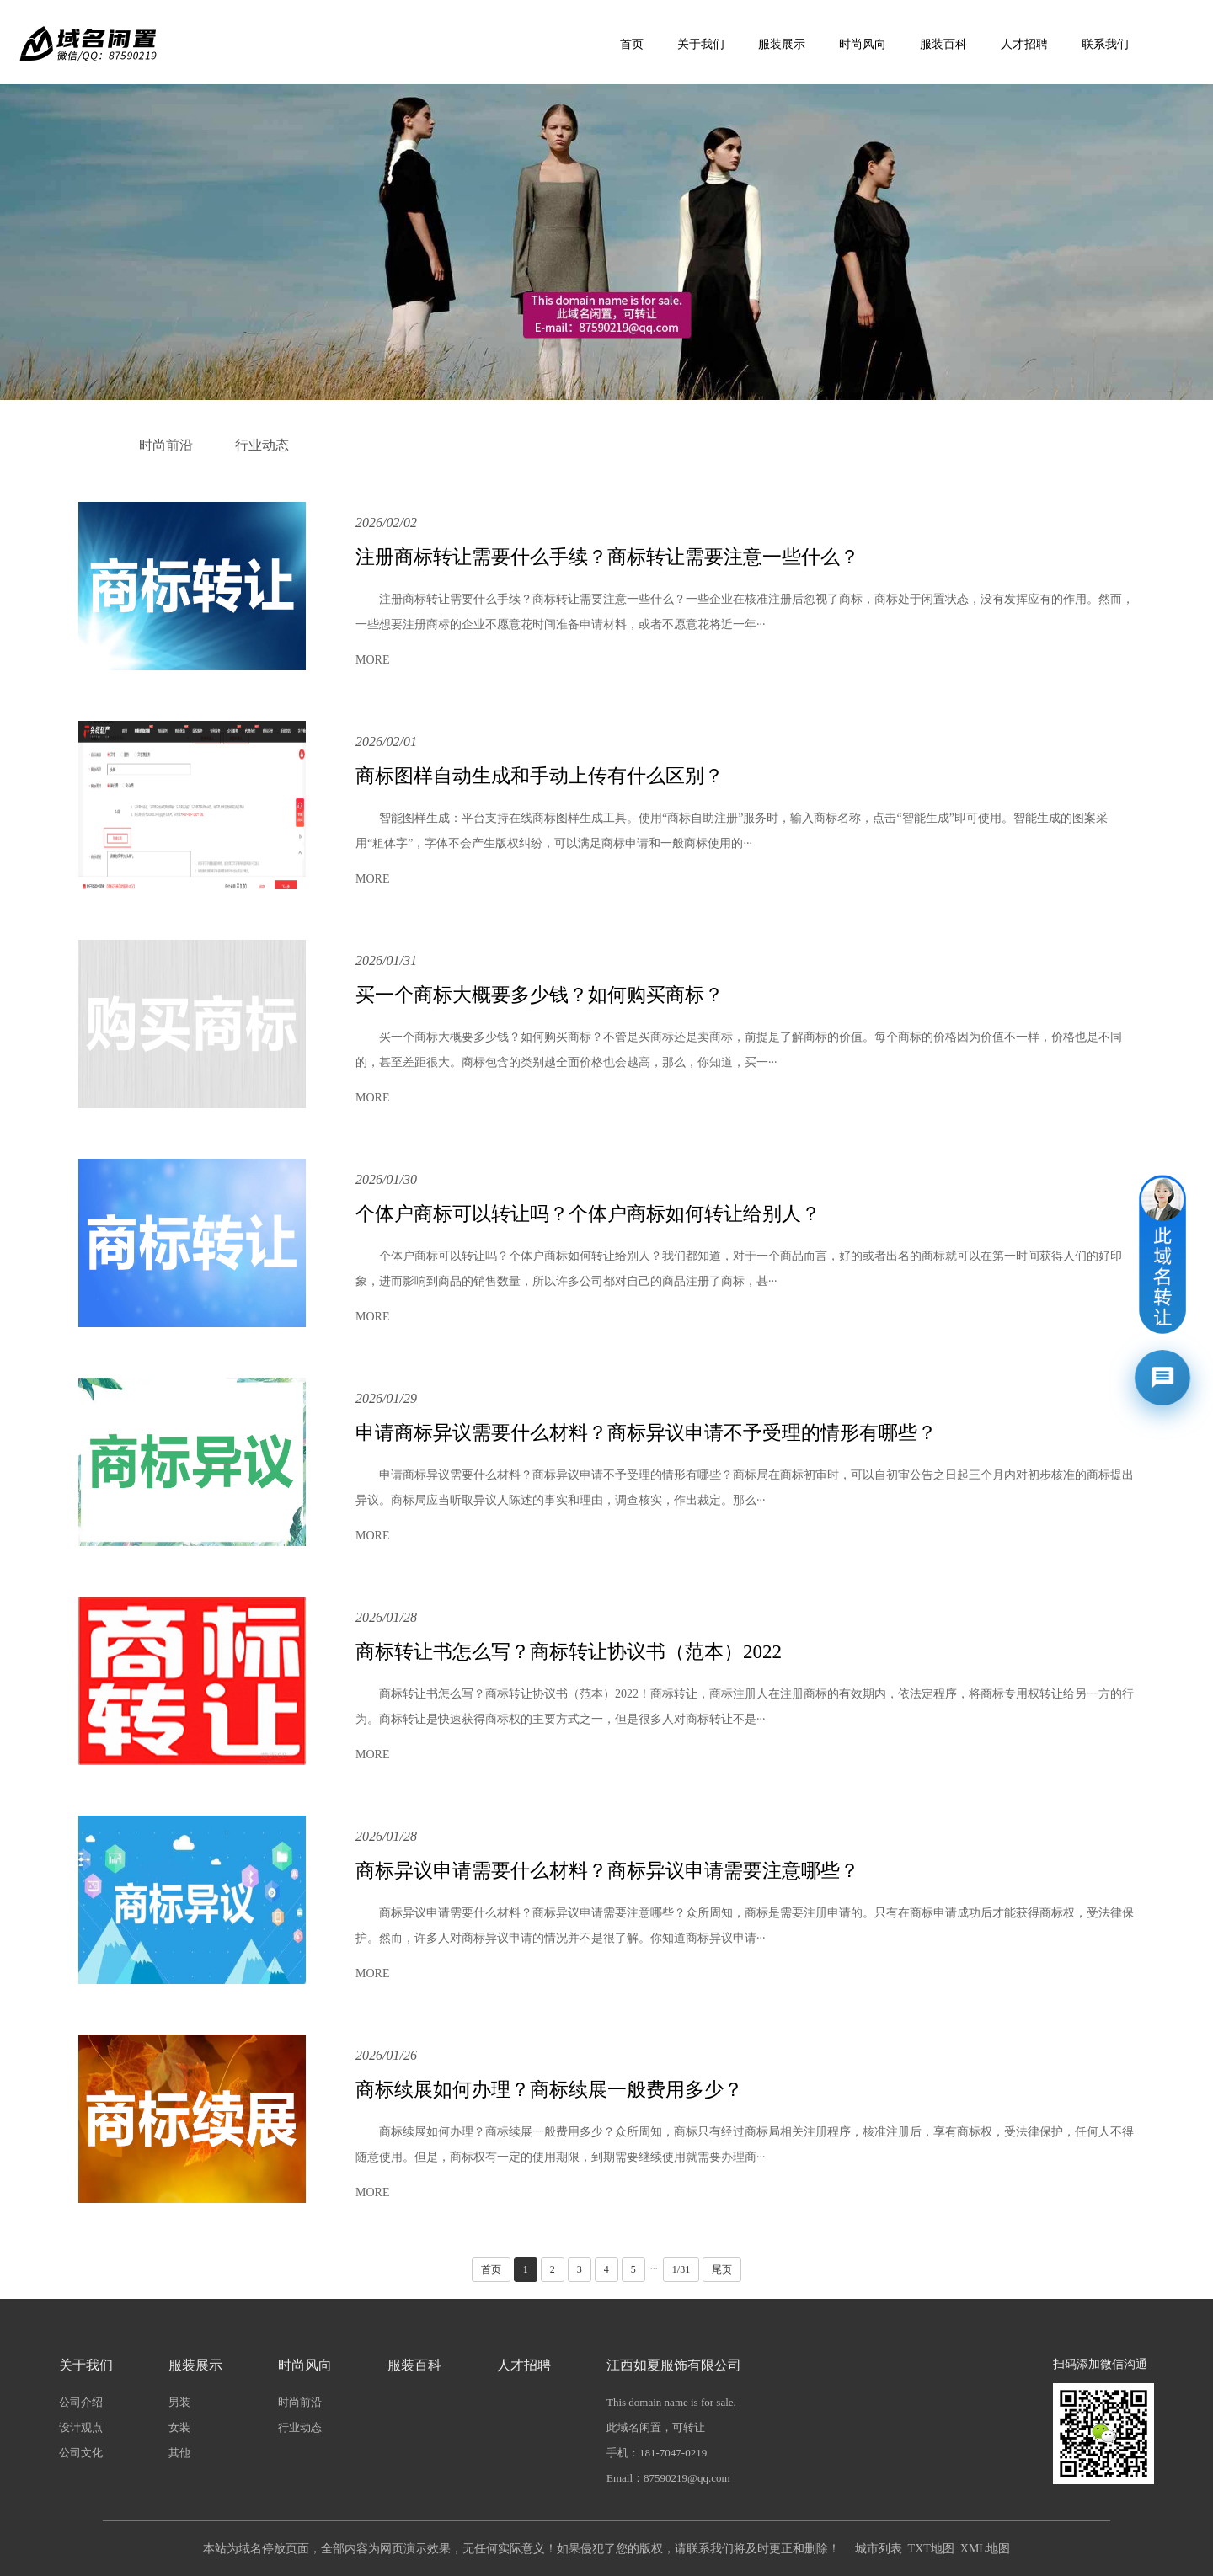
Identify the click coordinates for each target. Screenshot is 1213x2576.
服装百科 (943, 44)
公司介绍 (81, 2402)
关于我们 (700, 44)
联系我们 (1105, 44)
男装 (179, 2402)
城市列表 (878, 2548)
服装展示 (781, 44)
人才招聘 (1024, 44)
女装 (179, 2427)
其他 (179, 2452)
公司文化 (81, 2452)
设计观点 (81, 2427)
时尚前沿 (166, 445)
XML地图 (985, 2548)
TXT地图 (931, 2548)
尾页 (722, 2269)
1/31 (681, 2269)
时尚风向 (862, 44)
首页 (632, 44)
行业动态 (262, 445)
